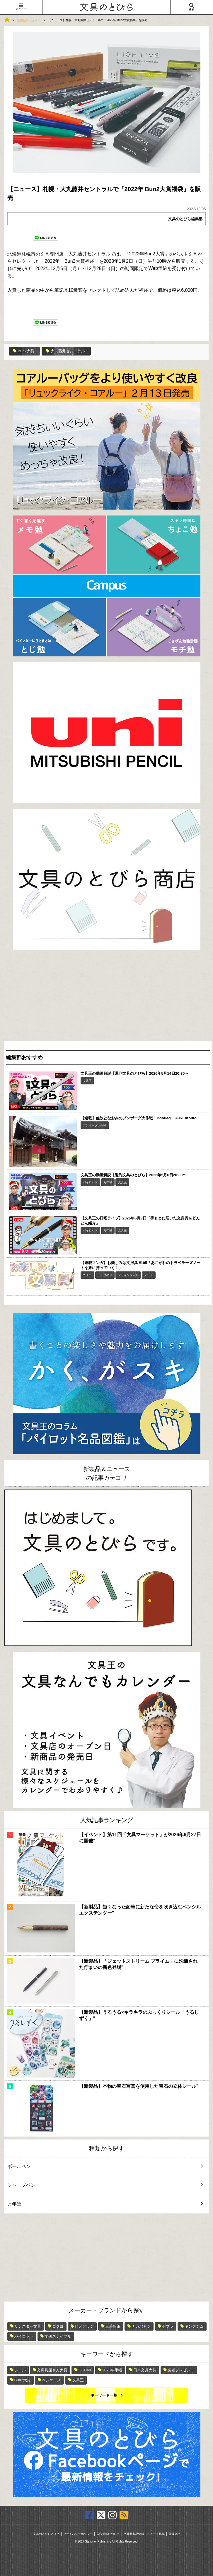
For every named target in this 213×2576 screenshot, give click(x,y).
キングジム (194, 2326)
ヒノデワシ (84, 2326)
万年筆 (107, 1182)
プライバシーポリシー (78, 2533)
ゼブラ (167, 2326)
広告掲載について (108, 2533)
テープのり (105, 1275)
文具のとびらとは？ (46, 2533)
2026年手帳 (112, 2370)
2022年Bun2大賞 (147, 253)
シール (20, 2370)
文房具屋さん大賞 (52, 2370)
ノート (148, 1275)
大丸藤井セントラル (89, 253)
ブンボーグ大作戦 (94, 1125)
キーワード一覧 (104, 2395)
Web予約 (157, 268)
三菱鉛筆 (112, 2326)
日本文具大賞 (144, 2370)
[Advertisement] (106, 997)
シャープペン (100, 2185)
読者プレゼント (181, 2370)
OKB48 (85, 2370)
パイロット (90, 1182)
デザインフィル (128, 1275)
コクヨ (87, 1275)
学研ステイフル (58, 2336)
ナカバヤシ (141, 2326)
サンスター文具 (27, 2326)
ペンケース (51, 2380)
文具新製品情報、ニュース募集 (144, 2533)
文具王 (87, 1080)
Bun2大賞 (23, 351)
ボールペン (100, 2166)
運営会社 (174, 2533)
